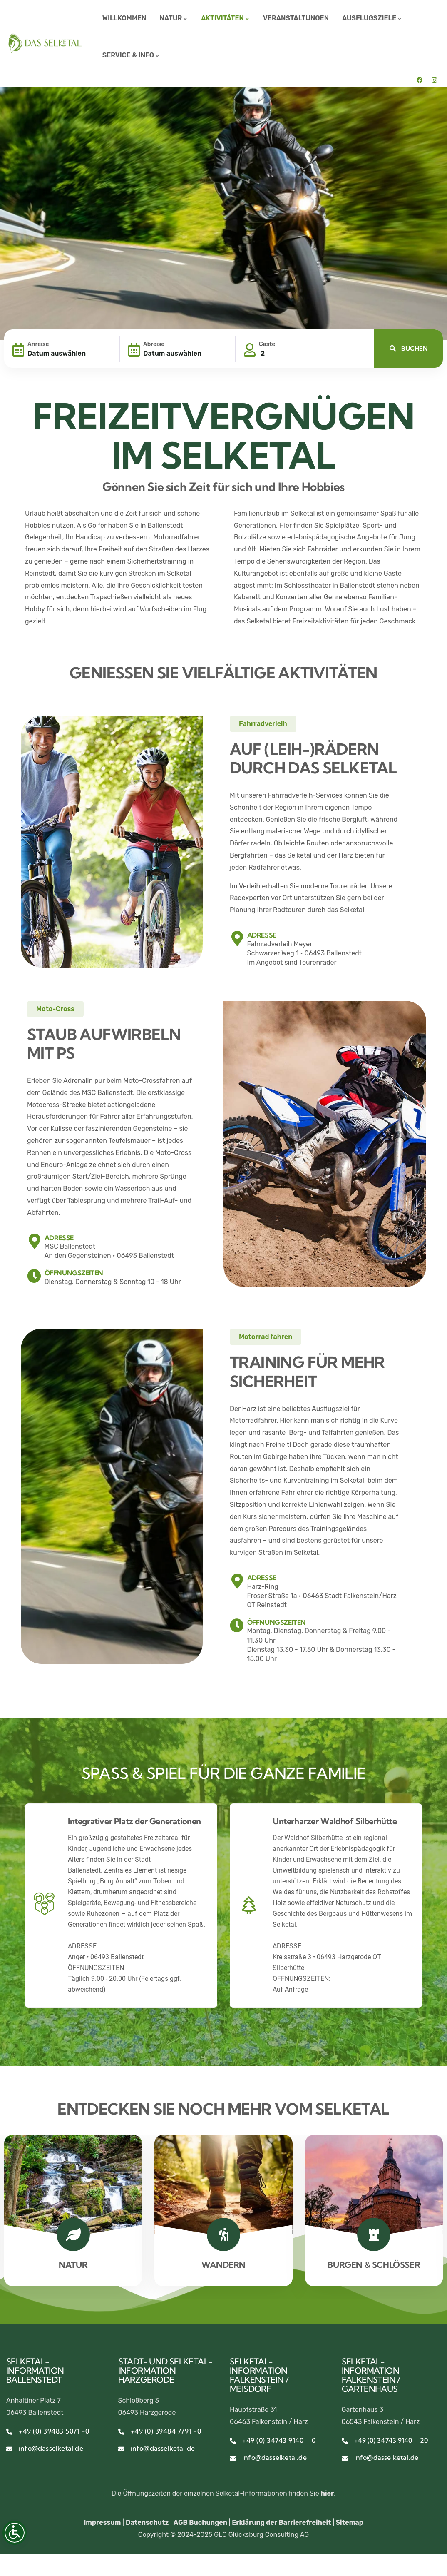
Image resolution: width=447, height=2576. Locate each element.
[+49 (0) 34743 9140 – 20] (345, 2441)
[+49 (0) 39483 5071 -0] (9, 2432)
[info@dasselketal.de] (9, 2449)
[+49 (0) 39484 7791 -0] (121, 2432)
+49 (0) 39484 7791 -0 (166, 2431)
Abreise (153, 344)
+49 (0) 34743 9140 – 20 (391, 2440)
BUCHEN (409, 348)
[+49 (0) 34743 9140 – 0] (233, 2441)
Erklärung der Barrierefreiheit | (283, 2522)
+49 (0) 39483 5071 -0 (54, 2431)
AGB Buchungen (200, 2522)
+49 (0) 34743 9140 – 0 (278, 2440)
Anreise (38, 344)
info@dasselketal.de (51, 2448)
